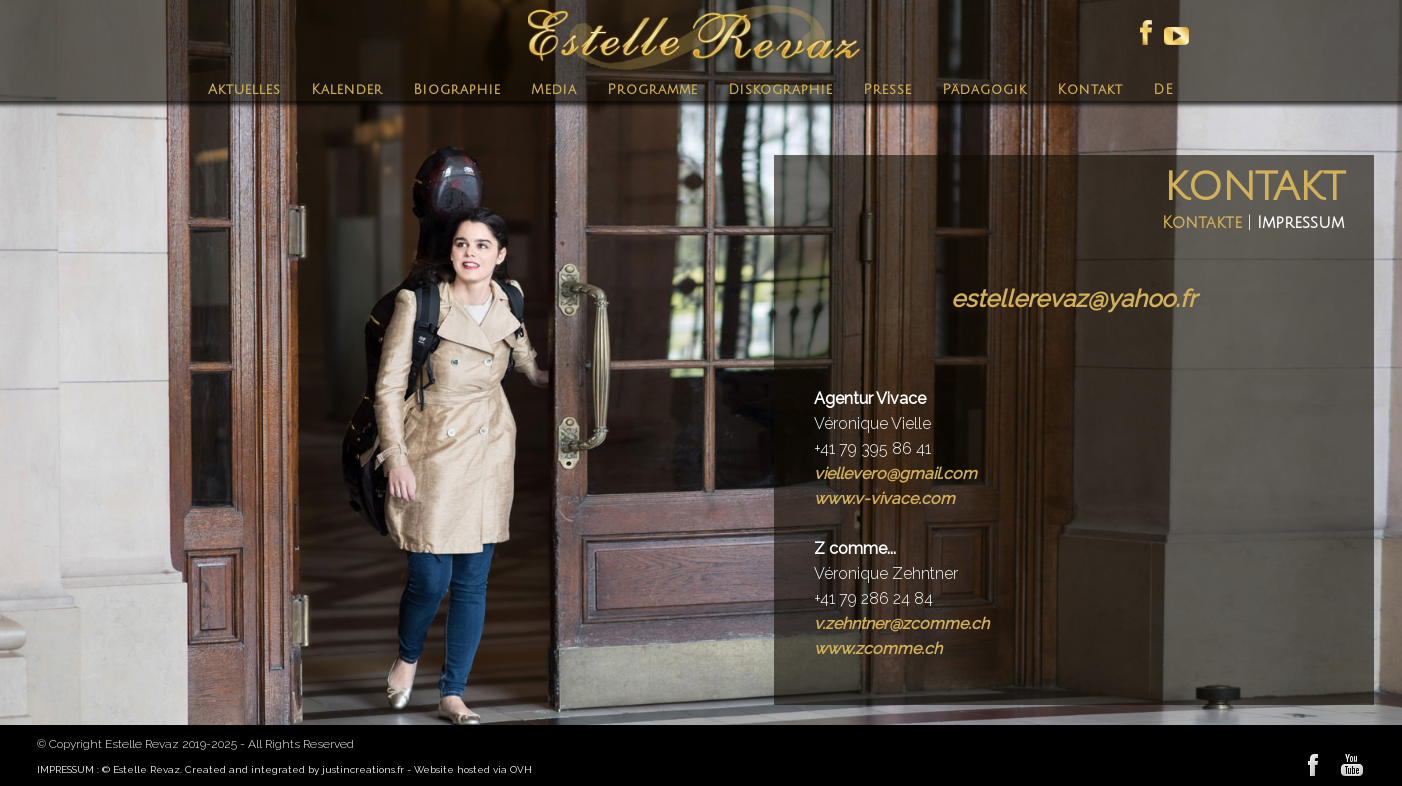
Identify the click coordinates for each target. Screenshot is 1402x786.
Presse (887, 89)
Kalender (347, 89)
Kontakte (1202, 223)
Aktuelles (244, 89)
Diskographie (780, 89)
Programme (652, 89)
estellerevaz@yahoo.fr (1073, 298)
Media (554, 89)
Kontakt (1090, 89)
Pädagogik (984, 89)
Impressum (1300, 223)
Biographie (457, 89)
